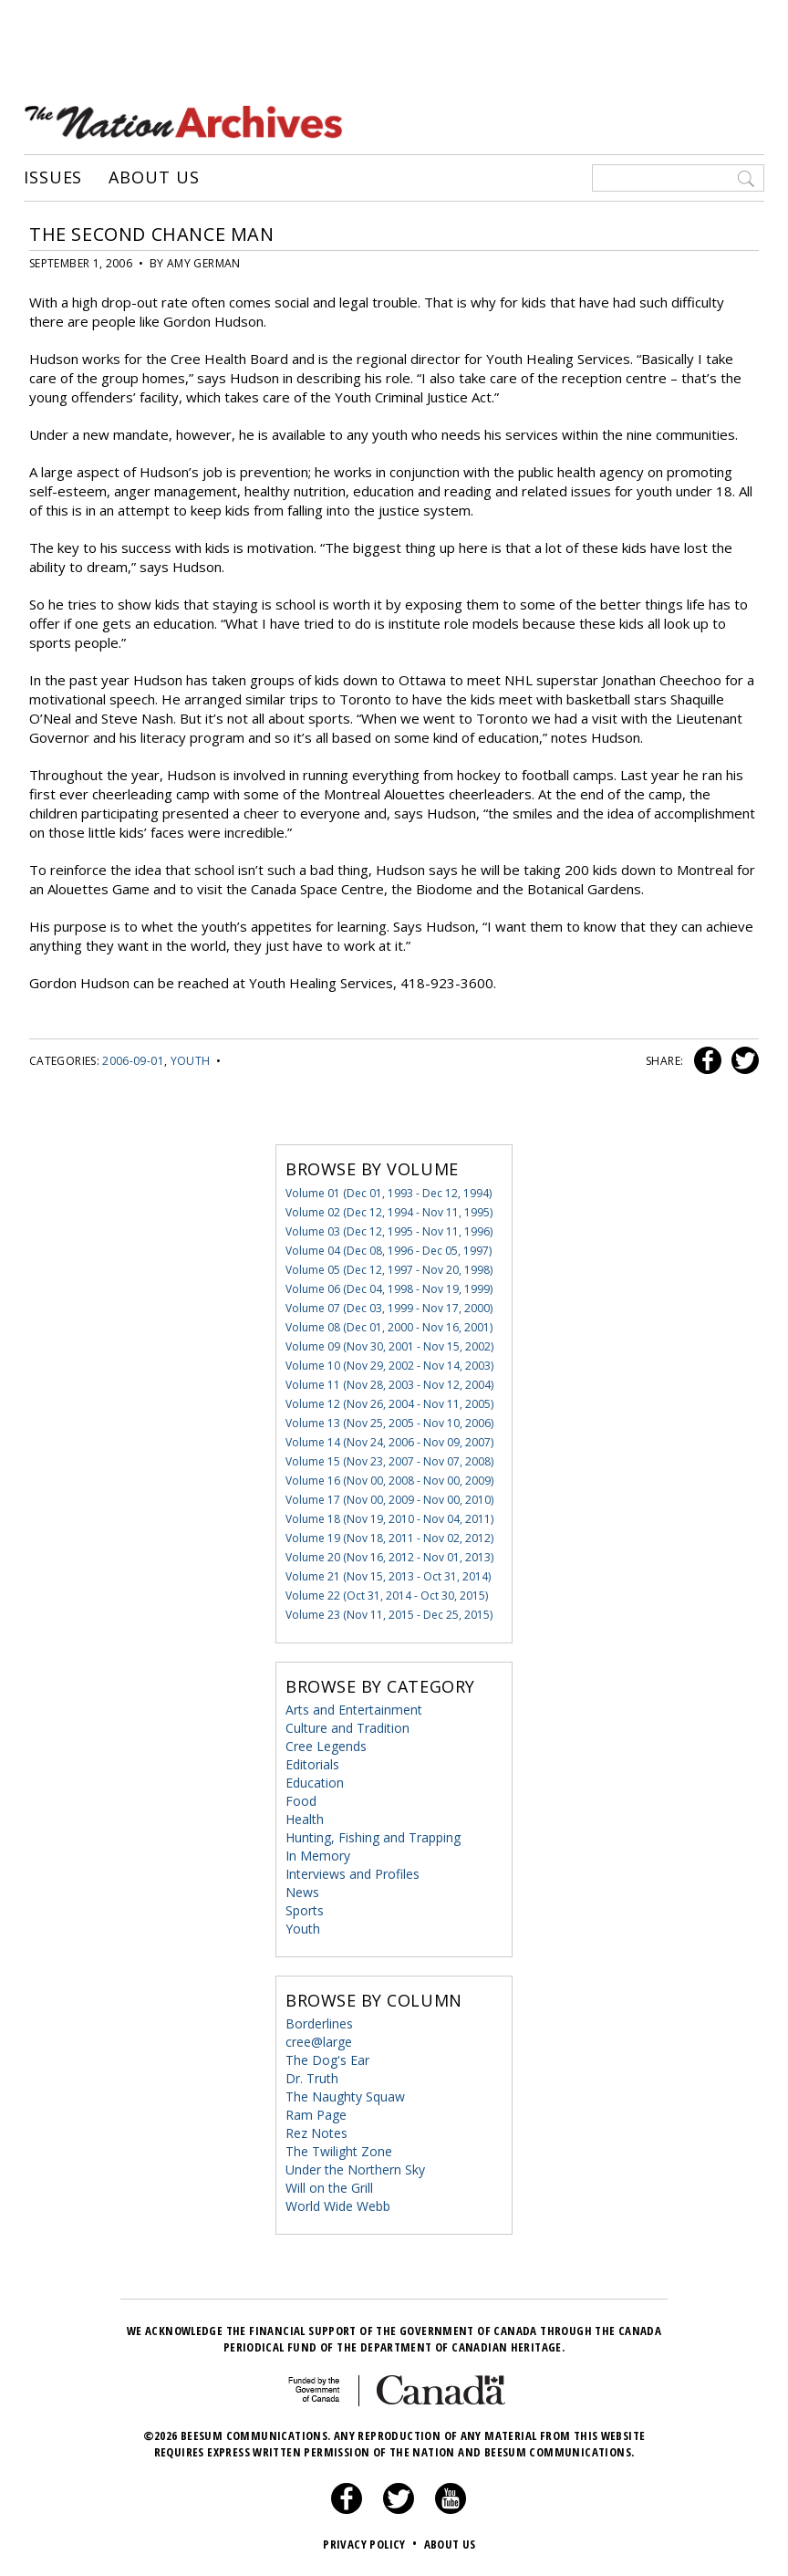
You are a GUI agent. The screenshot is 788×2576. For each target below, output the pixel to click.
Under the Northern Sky (355, 2169)
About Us (154, 178)
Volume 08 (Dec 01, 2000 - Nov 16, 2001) (389, 1327)
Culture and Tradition (347, 1727)
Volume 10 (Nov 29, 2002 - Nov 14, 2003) (389, 1365)
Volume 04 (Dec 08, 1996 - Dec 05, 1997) (388, 1250)
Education (314, 1782)
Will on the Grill (329, 2187)
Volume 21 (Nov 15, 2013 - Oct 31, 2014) (388, 1576)
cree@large (318, 2041)
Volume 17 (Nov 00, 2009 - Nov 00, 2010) (389, 1499)
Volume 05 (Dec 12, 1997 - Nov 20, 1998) (389, 1270)
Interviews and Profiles (352, 1873)
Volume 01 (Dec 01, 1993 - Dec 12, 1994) (388, 1193)
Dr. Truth (311, 2078)
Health (304, 1819)
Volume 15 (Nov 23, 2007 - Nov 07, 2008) (389, 1461)
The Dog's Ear (327, 2060)
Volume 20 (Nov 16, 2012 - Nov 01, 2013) (389, 1557)
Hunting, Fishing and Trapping (373, 1837)
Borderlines (319, 2023)
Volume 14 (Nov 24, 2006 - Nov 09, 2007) (389, 1442)
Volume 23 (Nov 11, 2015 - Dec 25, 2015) (389, 1614)
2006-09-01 (133, 1061)
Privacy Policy (371, 2544)
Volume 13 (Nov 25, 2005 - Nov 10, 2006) (389, 1423)
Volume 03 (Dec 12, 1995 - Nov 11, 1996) (389, 1231)
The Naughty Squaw (345, 2096)
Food (300, 1800)
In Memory (317, 1855)
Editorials (312, 1764)
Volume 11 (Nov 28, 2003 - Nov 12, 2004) (389, 1384)
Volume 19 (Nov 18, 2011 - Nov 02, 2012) (389, 1538)
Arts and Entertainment (353, 1709)
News (302, 1892)
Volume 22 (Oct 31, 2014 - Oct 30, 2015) (386, 1595)
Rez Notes (316, 2133)
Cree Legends (326, 1746)
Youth (191, 1061)
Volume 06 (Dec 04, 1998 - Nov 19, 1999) (389, 1289)
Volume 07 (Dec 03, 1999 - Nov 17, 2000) (389, 1308)
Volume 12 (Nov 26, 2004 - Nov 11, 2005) (389, 1404)
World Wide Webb (337, 2206)
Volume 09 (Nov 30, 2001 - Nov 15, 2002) (389, 1346)
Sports (304, 1910)
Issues (53, 178)
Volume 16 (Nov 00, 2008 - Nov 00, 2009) (389, 1480)
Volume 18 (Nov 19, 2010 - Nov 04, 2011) (389, 1519)
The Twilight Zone (338, 2151)
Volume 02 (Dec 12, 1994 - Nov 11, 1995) (389, 1212)
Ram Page (316, 2114)
